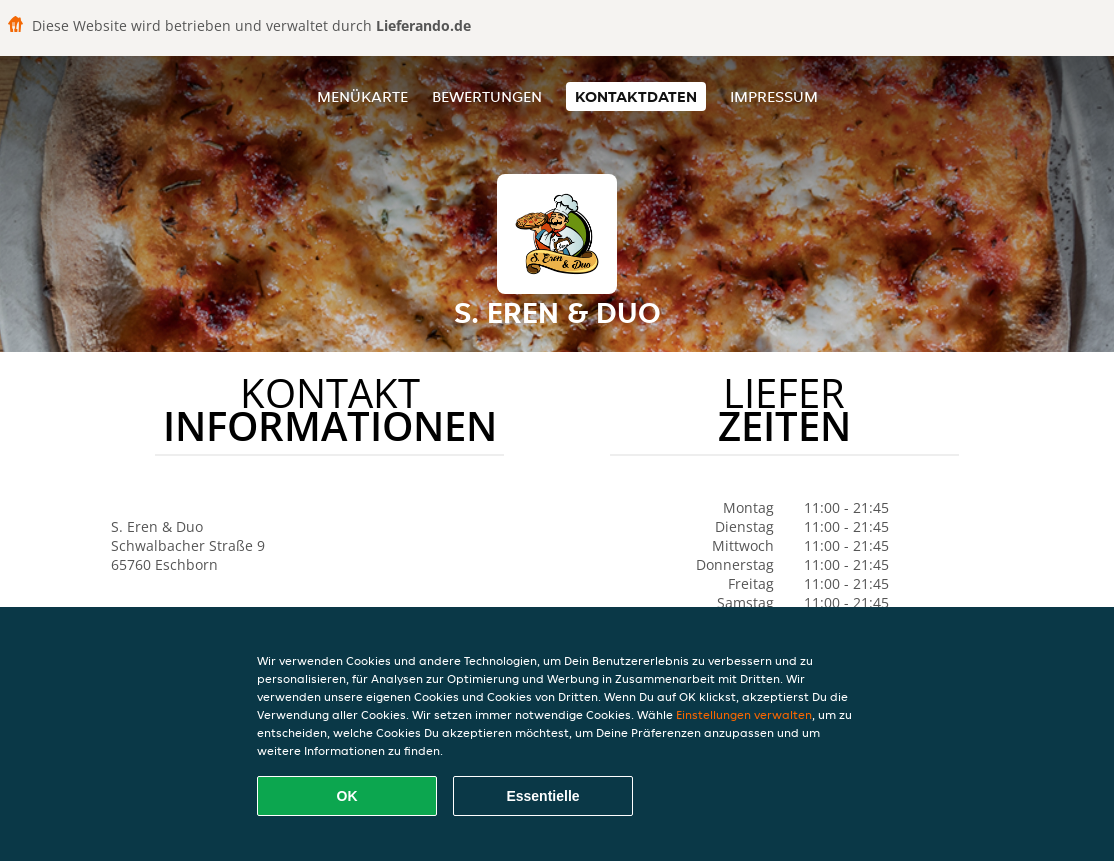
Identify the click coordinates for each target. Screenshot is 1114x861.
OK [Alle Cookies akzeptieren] (347, 796)
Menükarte (362, 96)
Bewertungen (487, 96)
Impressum (774, 96)
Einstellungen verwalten (744, 714)
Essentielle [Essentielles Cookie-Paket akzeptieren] (542, 796)
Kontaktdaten (636, 96)
